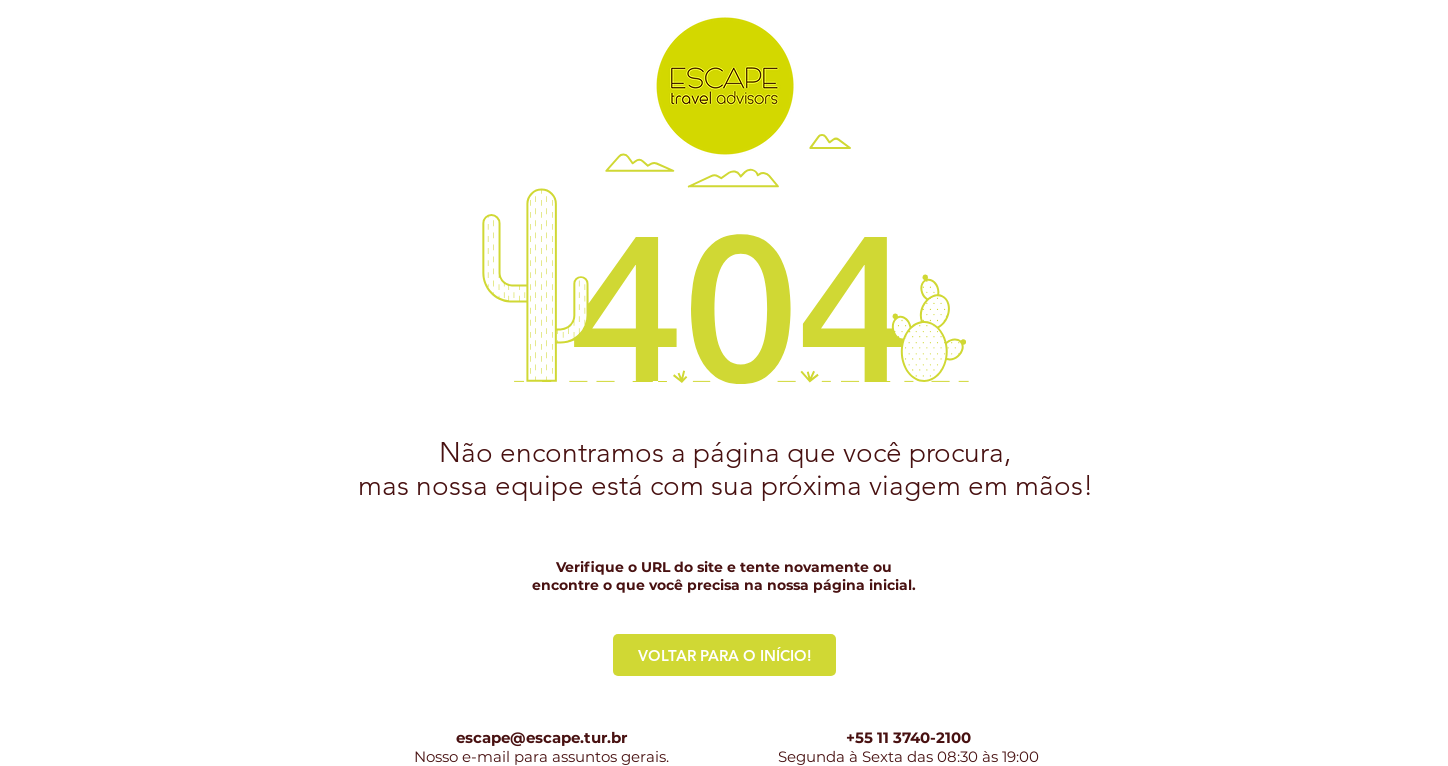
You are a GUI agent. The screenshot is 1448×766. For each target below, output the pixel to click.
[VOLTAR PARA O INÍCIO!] (724, 655)
